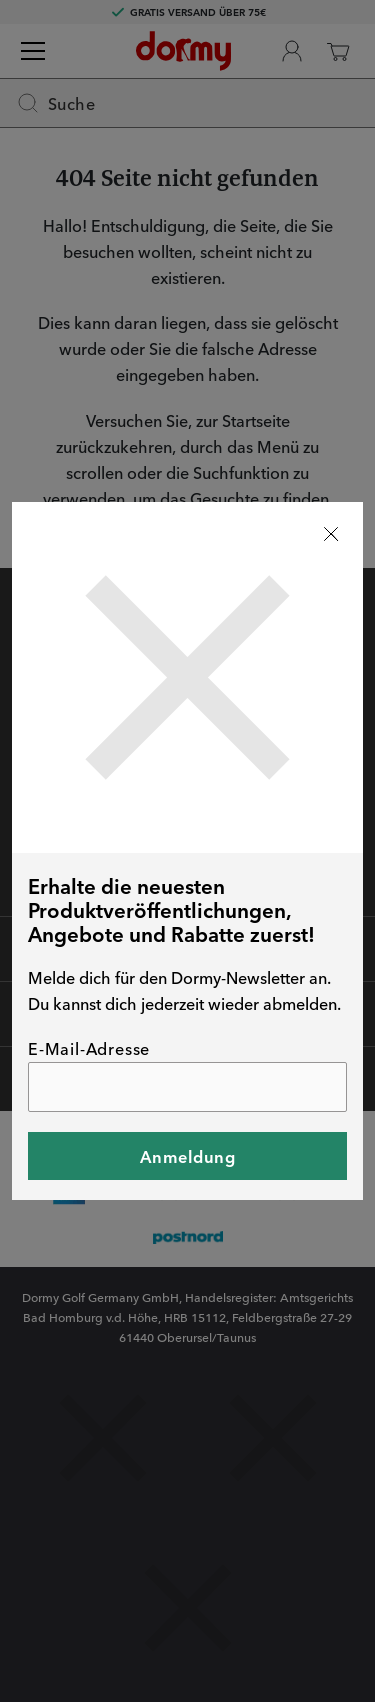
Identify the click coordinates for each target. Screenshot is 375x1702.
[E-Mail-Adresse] (187, 1087)
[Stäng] (331, 534)
